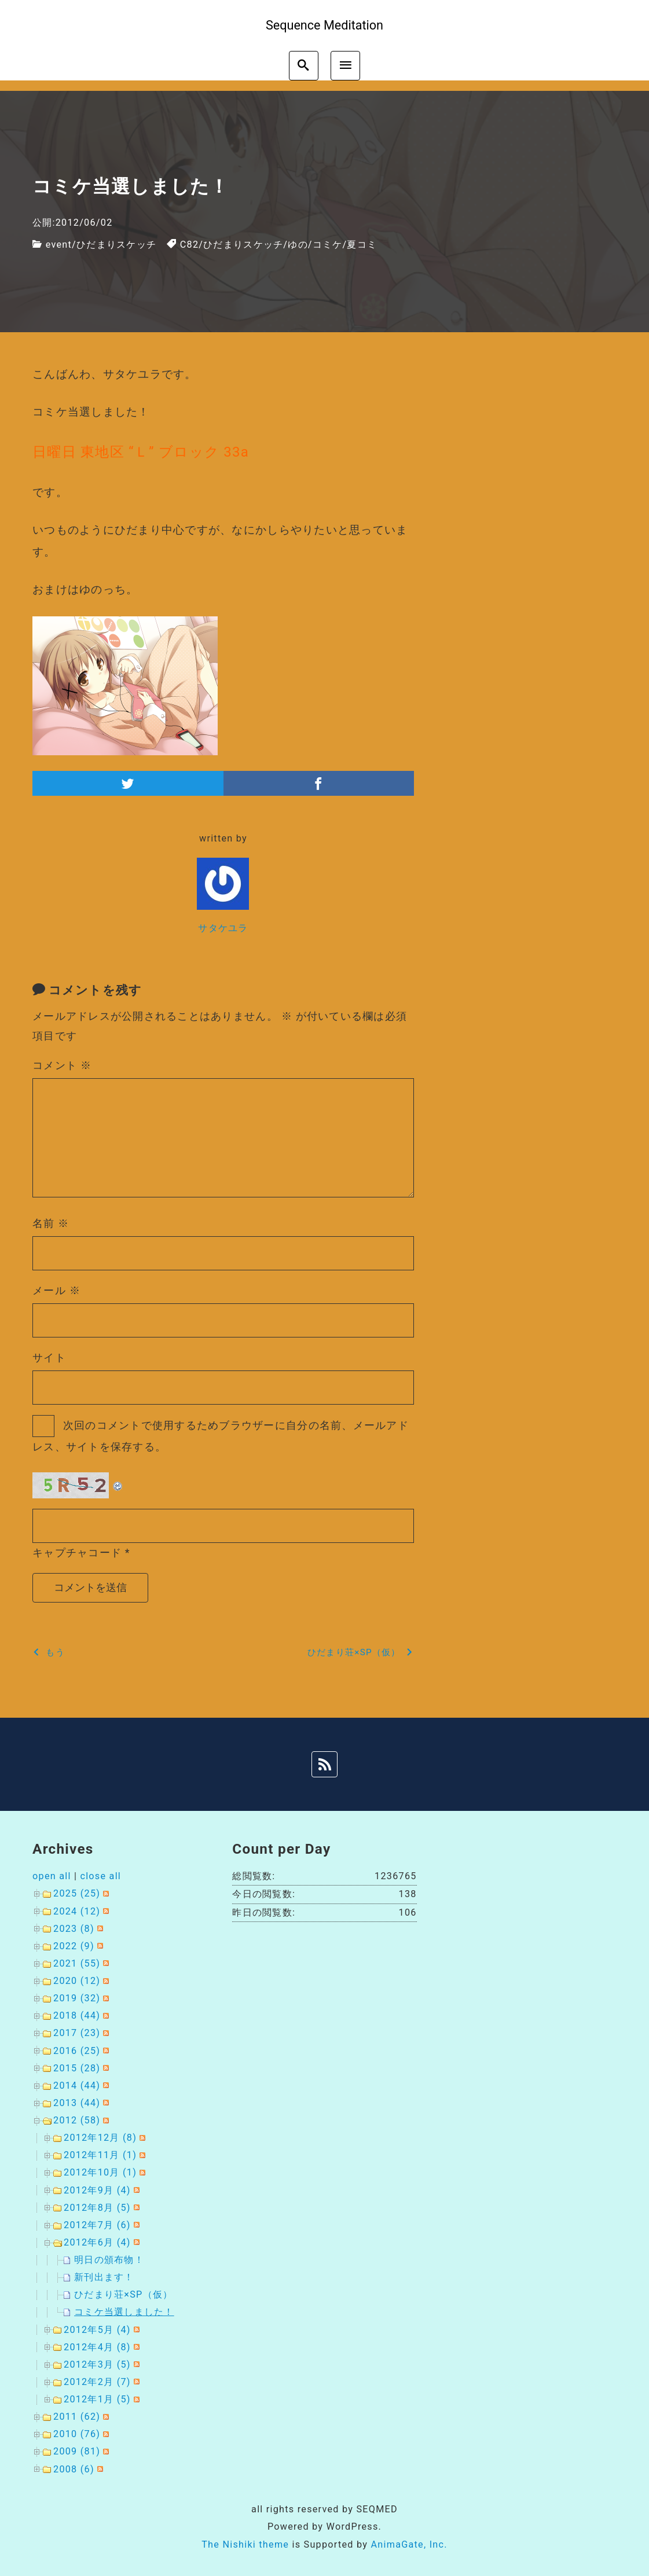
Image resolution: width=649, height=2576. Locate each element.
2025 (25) (76, 1893)
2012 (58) (76, 2120)
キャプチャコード (77, 1552)
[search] (303, 65)
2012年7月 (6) (97, 2224)
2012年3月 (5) (97, 2364)
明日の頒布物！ (109, 2259)
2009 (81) (76, 2451)
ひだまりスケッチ (116, 244)
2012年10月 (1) (100, 2172)
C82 (189, 244)
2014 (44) (76, 2085)
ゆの (298, 244)
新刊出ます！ (104, 2277)
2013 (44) (76, 2102)
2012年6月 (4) (97, 2242)
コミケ (328, 244)
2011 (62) (76, 2416)
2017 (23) (76, 2032)
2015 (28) (76, 2068)
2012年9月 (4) (97, 2190)
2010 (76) (76, 2433)
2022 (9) (73, 1946)
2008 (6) (73, 2469)
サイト (49, 1357)
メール (56, 1290)
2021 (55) (76, 1963)
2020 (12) (76, 1980)
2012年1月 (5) (97, 2399)
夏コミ (362, 244)
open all (51, 1876)
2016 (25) (76, 2050)
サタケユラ (223, 928)
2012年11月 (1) (100, 2154)
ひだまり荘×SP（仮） (123, 2294)
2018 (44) (76, 2015)
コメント (61, 1065)
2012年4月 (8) (97, 2347)
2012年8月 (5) (97, 2207)
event (59, 244)
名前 (50, 1223)
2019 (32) (76, 1998)
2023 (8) (73, 1928)
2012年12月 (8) (100, 2137)
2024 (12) (76, 1911)
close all (100, 1876)
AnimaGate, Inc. (409, 2544)
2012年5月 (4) (97, 2329)
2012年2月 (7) (97, 2381)
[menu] (345, 65)
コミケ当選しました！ (124, 2311)
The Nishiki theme (245, 2544)
